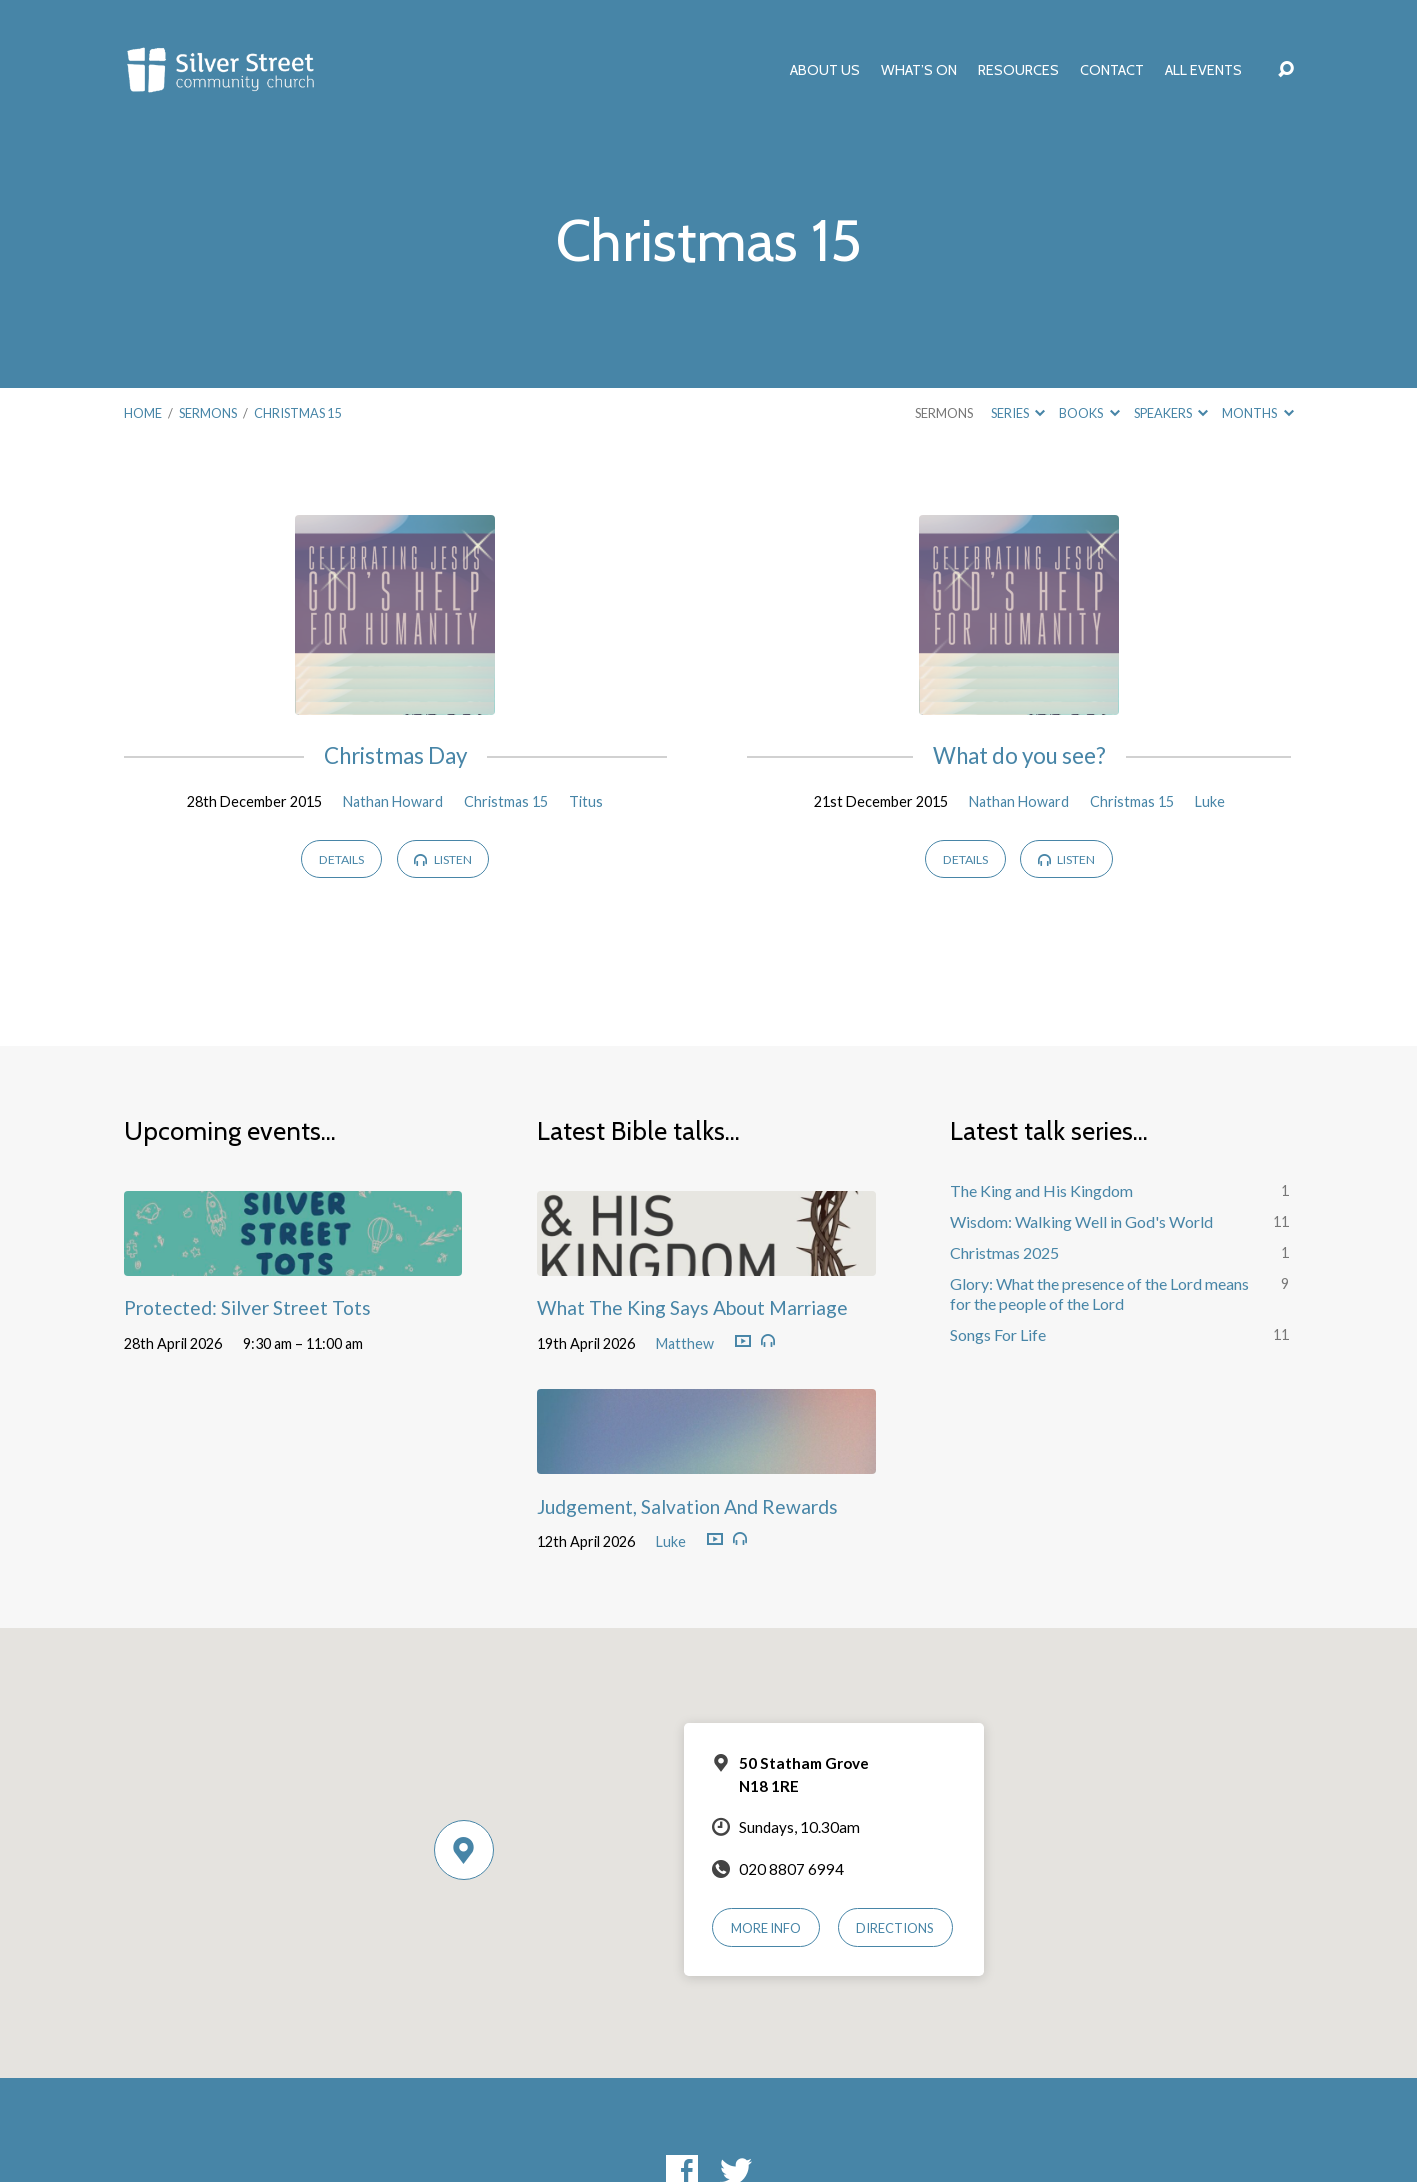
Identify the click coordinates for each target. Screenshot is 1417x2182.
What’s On (919, 70)
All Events (1203, 70)
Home (143, 413)
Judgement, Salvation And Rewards (687, 1506)
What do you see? (1019, 756)
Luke (1210, 801)
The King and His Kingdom (1041, 1190)
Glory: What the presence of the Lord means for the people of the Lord (1099, 1294)
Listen (442, 859)
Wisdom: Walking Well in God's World (1081, 1221)
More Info (766, 1928)
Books (1089, 413)
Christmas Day (395, 756)
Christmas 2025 (1004, 1252)
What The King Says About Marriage (692, 1307)
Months (1257, 413)
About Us (825, 70)
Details (341, 859)
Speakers (1171, 413)
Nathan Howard (393, 801)
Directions (895, 1928)
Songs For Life (998, 1334)
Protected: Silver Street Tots (247, 1307)
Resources (1018, 70)
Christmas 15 (297, 413)
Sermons (208, 413)
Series (1018, 413)
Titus (586, 801)
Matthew (685, 1343)
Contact (1112, 70)
